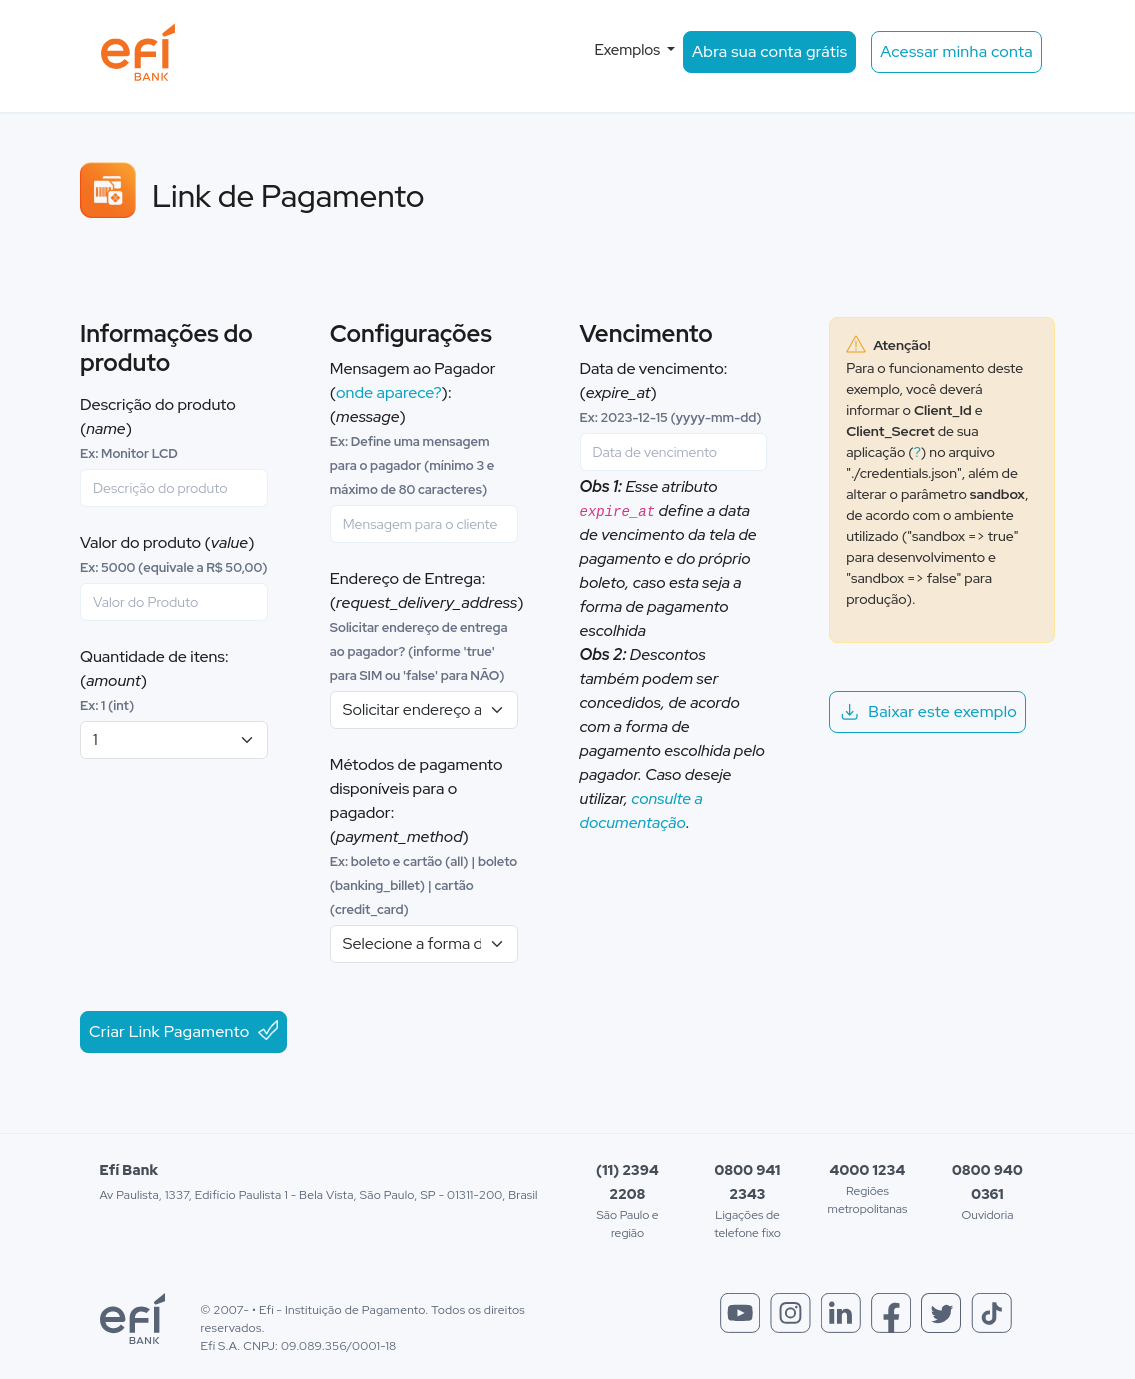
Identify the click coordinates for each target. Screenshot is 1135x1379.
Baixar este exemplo (927, 711)
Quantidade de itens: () (154, 680)
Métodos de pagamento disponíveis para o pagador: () (424, 836)
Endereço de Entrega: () (427, 626)
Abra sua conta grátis (769, 51)
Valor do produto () (173, 554)
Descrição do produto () (158, 428)
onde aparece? (389, 392)
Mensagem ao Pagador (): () (413, 428)
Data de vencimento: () (671, 392)
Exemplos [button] (628, 50)
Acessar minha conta (956, 51)
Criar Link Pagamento (183, 1031)
